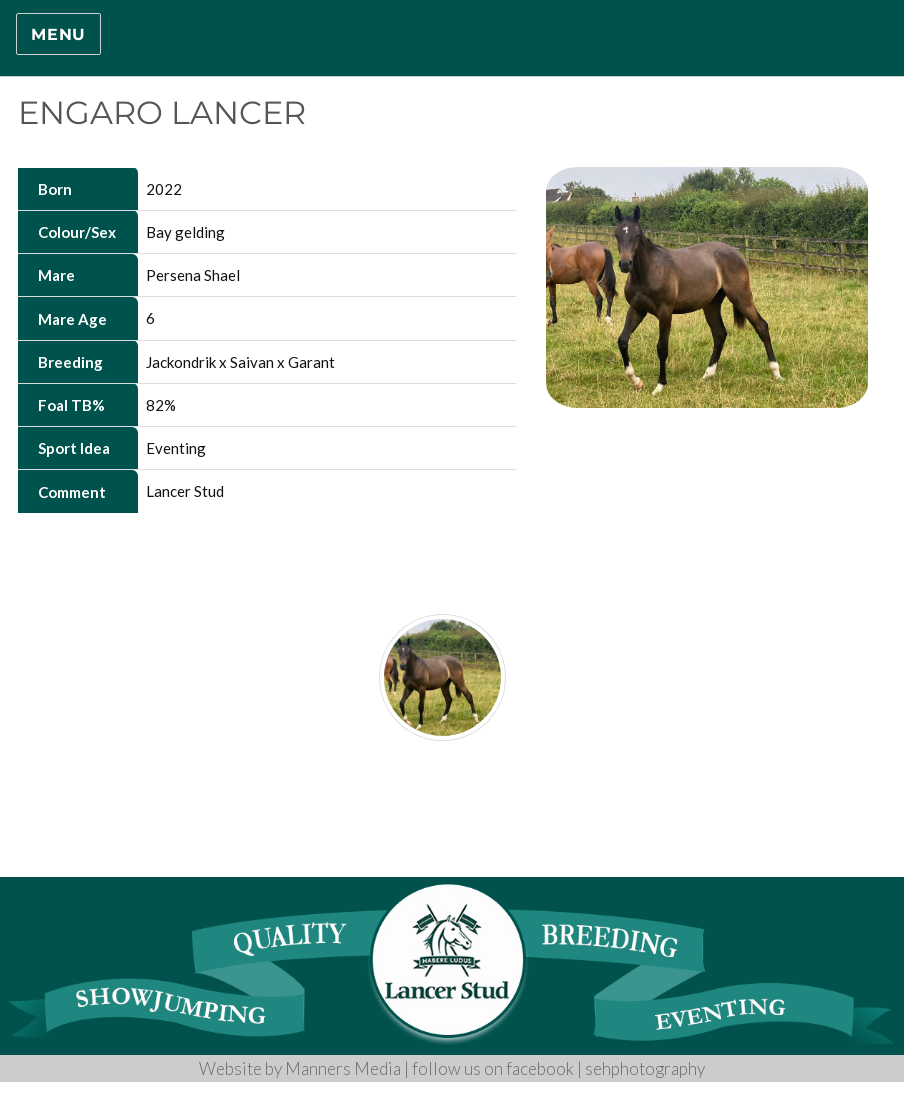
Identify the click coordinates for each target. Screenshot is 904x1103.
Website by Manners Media (300, 1068)
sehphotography (645, 1068)
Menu (58, 34)
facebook (540, 1068)
